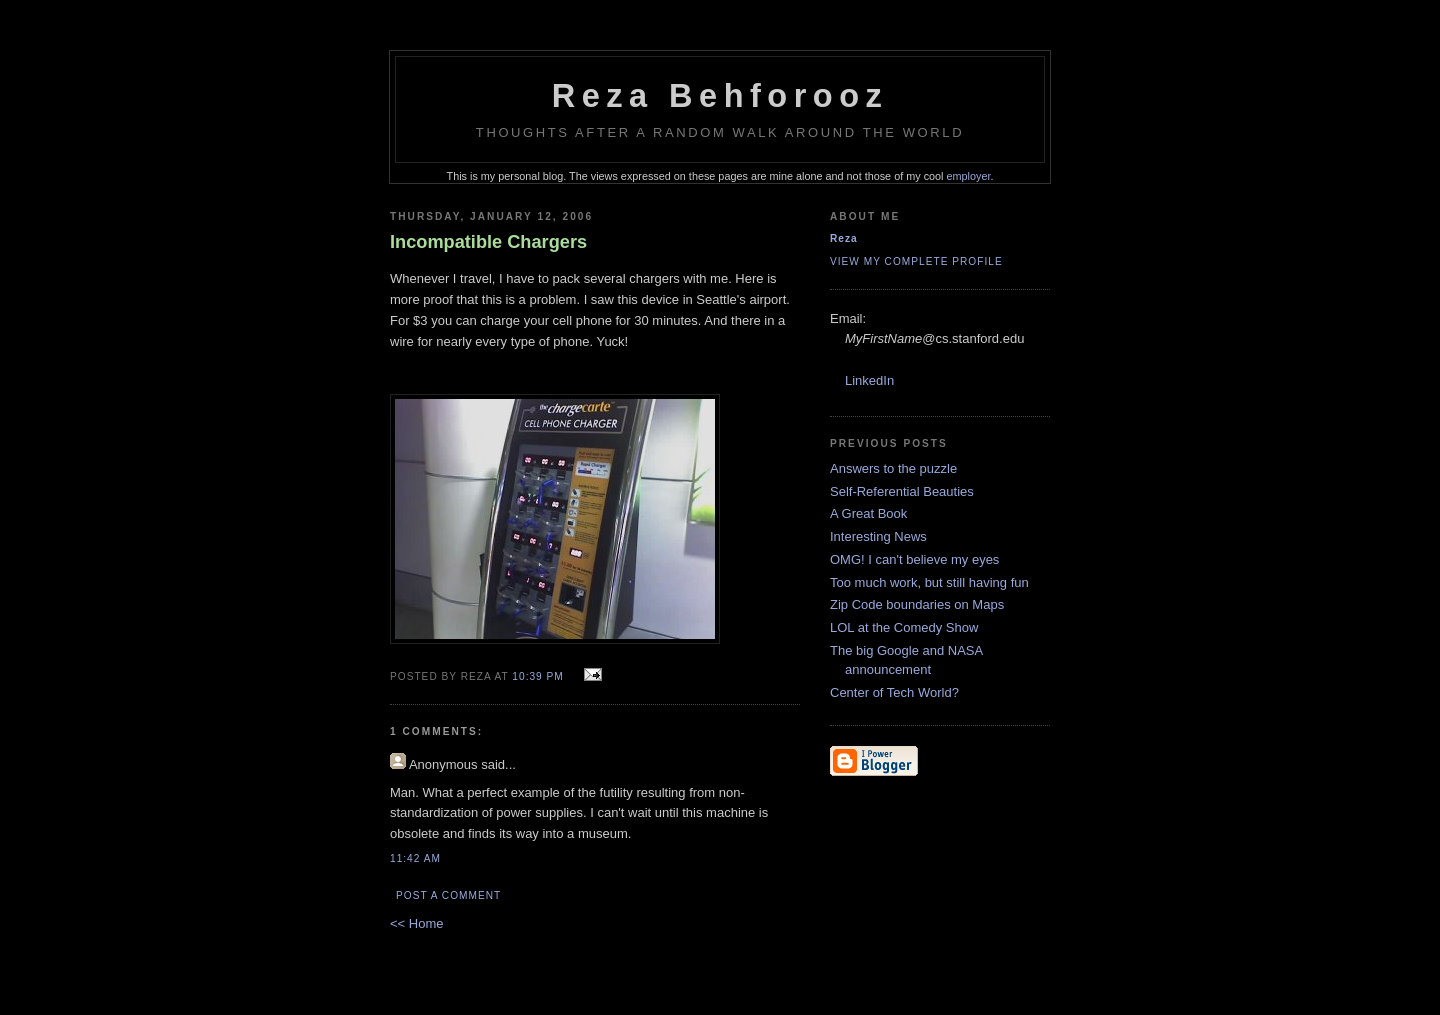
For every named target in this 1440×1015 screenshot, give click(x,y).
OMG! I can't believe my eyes (914, 559)
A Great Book (868, 513)
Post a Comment (448, 895)
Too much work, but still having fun (929, 582)
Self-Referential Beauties (902, 491)
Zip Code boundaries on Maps (917, 604)
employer (969, 176)
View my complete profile (916, 261)
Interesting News (878, 536)
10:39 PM (537, 676)
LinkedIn (869, 380)
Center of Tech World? (894, 692)
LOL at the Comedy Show (904, 627)
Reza (844, 238)
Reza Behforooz (720, 96)
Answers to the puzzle (893, 468)
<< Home (416, 923)
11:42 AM (415, 858)
